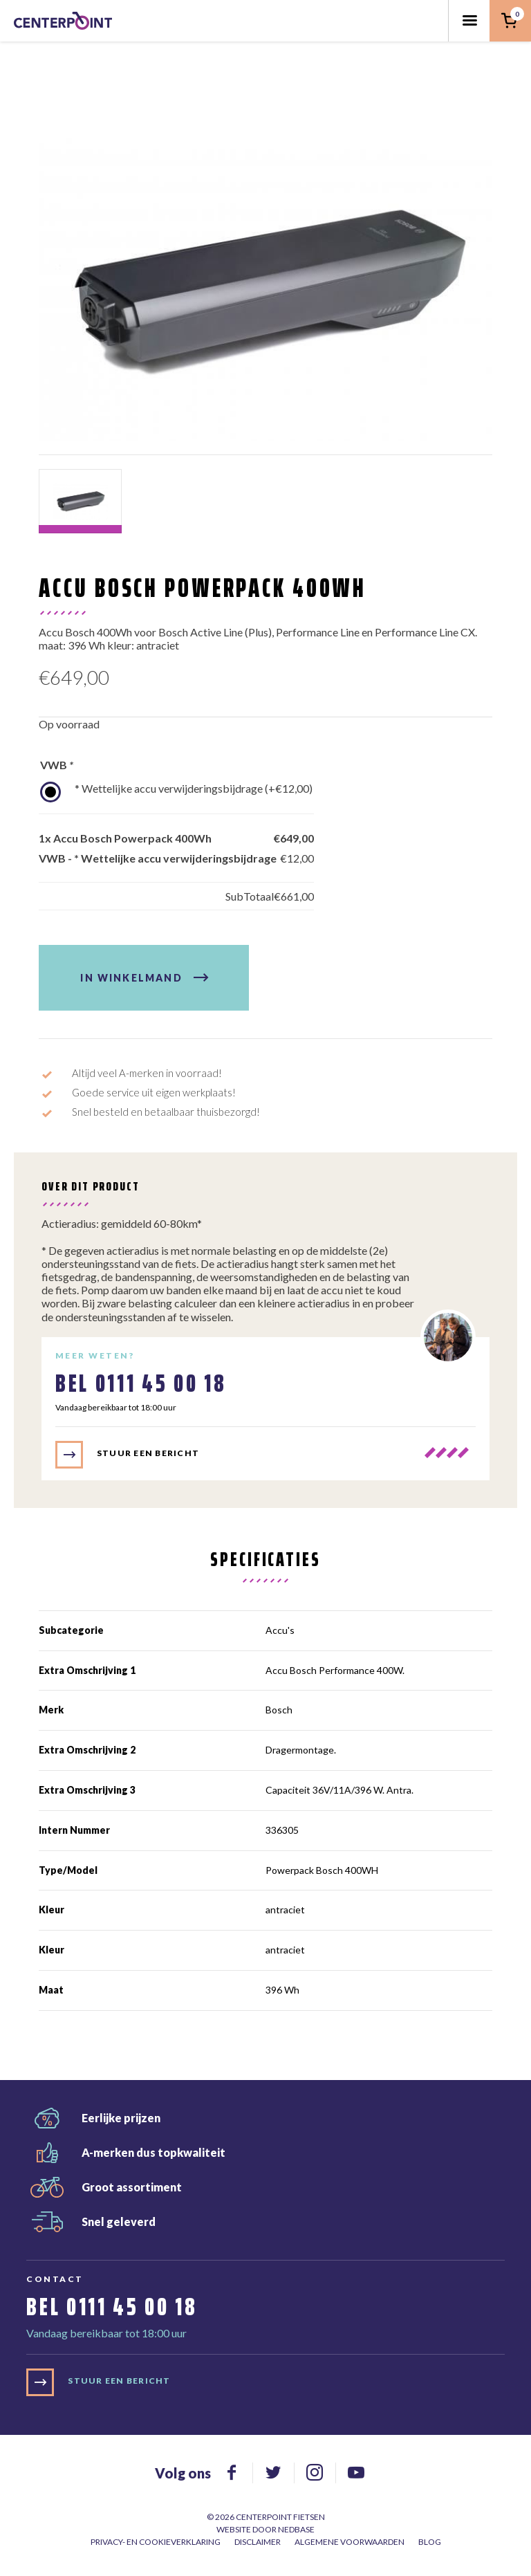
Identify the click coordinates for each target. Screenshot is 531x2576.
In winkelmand (131, 978)
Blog (429, 2542)
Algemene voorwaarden (349, 2542)
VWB (56, 764)
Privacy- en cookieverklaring (156, 2542)
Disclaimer (257, 2542)
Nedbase (296, 2529)
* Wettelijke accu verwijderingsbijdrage (194, 788)
